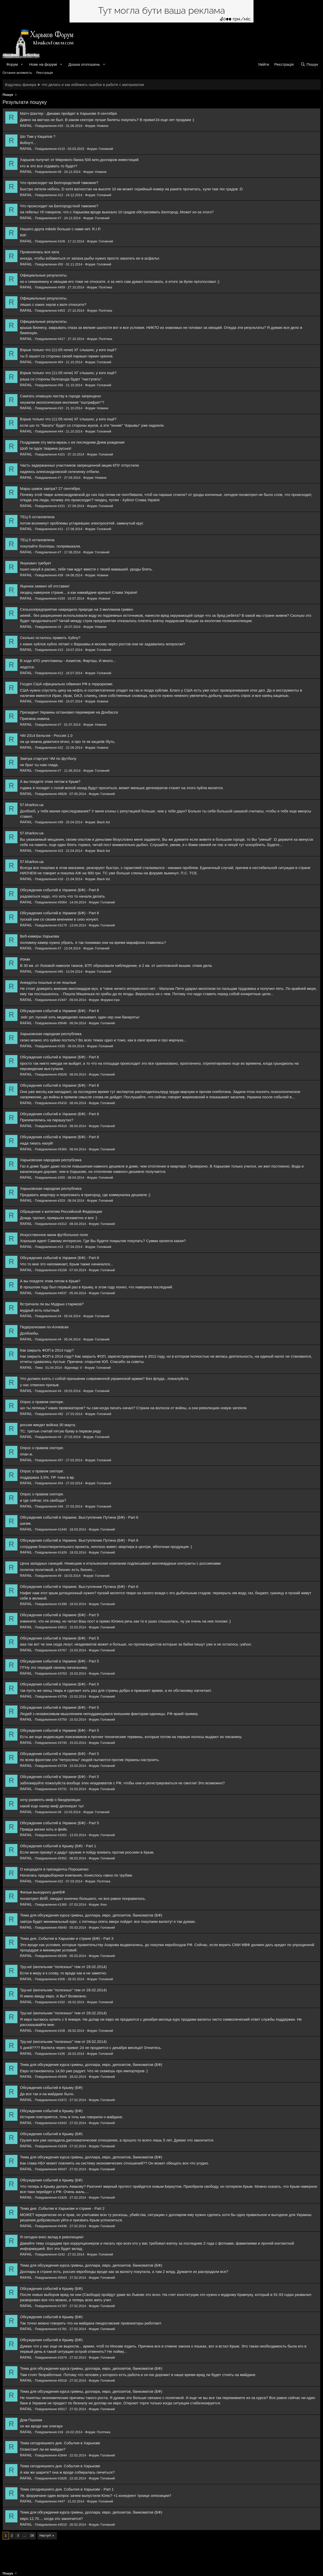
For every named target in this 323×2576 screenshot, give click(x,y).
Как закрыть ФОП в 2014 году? (47, 1350)
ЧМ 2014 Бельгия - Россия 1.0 (46, 735)
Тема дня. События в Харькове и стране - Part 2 (62, 2208)
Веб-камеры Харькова (39, 936)
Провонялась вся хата (39, 252)
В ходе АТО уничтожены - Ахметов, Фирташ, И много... (68, 660)
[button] (21, 64)
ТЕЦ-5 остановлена (37, 517)
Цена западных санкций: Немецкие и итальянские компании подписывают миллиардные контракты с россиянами (120, 1563)
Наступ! (45, 2535)
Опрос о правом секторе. (42, 1402)
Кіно (104, 1904)
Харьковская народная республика (50, 1034)
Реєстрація (44, 73)
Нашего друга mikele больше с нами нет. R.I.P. (60, 229)
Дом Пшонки (31, 2420)
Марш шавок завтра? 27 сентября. (50, 488)
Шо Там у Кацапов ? (37, 136)
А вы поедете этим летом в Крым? (50, 781)
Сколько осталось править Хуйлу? (50, 637)
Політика (105, 287)
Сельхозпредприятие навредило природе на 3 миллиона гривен (76, 609)
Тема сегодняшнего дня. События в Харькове (60, 2443)
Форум (12, 64)
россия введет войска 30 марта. (48, 1425)
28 (32, 2535)
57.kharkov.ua (31, 805)
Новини (102, 126)
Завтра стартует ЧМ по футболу (48, 758)
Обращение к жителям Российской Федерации (61, 1211)
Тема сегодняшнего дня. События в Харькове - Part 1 (67, 2489)
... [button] (24, 2535)
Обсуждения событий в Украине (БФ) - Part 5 (59, 1615)
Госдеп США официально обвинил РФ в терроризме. (66, 684)
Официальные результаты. (43, 275)
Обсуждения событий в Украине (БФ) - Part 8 (59, 890)
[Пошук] (309, 64)
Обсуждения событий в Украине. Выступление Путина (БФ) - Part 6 (79, 1517)
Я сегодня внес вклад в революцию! (51, 2237)
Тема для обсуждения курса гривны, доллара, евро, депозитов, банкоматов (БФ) (91, 1915)
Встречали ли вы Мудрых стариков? (52, 1304)
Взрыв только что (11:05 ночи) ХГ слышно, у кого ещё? (68, 350)
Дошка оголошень (84, 64)
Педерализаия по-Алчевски (44, 1327)
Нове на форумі (43, 64)
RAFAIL (26, 126)
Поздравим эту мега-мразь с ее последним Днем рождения (72, 442)
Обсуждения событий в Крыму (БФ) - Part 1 (58, 1846)
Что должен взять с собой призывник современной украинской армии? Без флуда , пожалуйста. (104, 1378)
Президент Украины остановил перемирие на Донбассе (69, 712)
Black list (103, 822)
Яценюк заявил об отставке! (45, 586)
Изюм (25, 959)
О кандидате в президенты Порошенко (54, 1869)
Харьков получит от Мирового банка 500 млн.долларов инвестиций (79, 159)
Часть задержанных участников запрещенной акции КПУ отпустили (79, 465)
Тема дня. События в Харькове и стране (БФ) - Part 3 (66, 1938)
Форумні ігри (110, 1000)
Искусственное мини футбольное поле (54, 1235)
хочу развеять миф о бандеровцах (50, 1799)
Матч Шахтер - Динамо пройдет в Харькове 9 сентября (68, 113)
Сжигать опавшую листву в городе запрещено (60, 396)
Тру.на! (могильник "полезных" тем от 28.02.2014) (63, 1967)
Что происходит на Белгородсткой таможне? (59, 182)
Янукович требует (35, 563)
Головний (106, 149)
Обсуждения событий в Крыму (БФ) (51, 2087)
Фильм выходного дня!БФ (42, 1892)
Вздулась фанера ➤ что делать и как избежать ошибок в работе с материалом (74, 84)
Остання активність (17, 73)
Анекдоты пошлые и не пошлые (48, 982)
